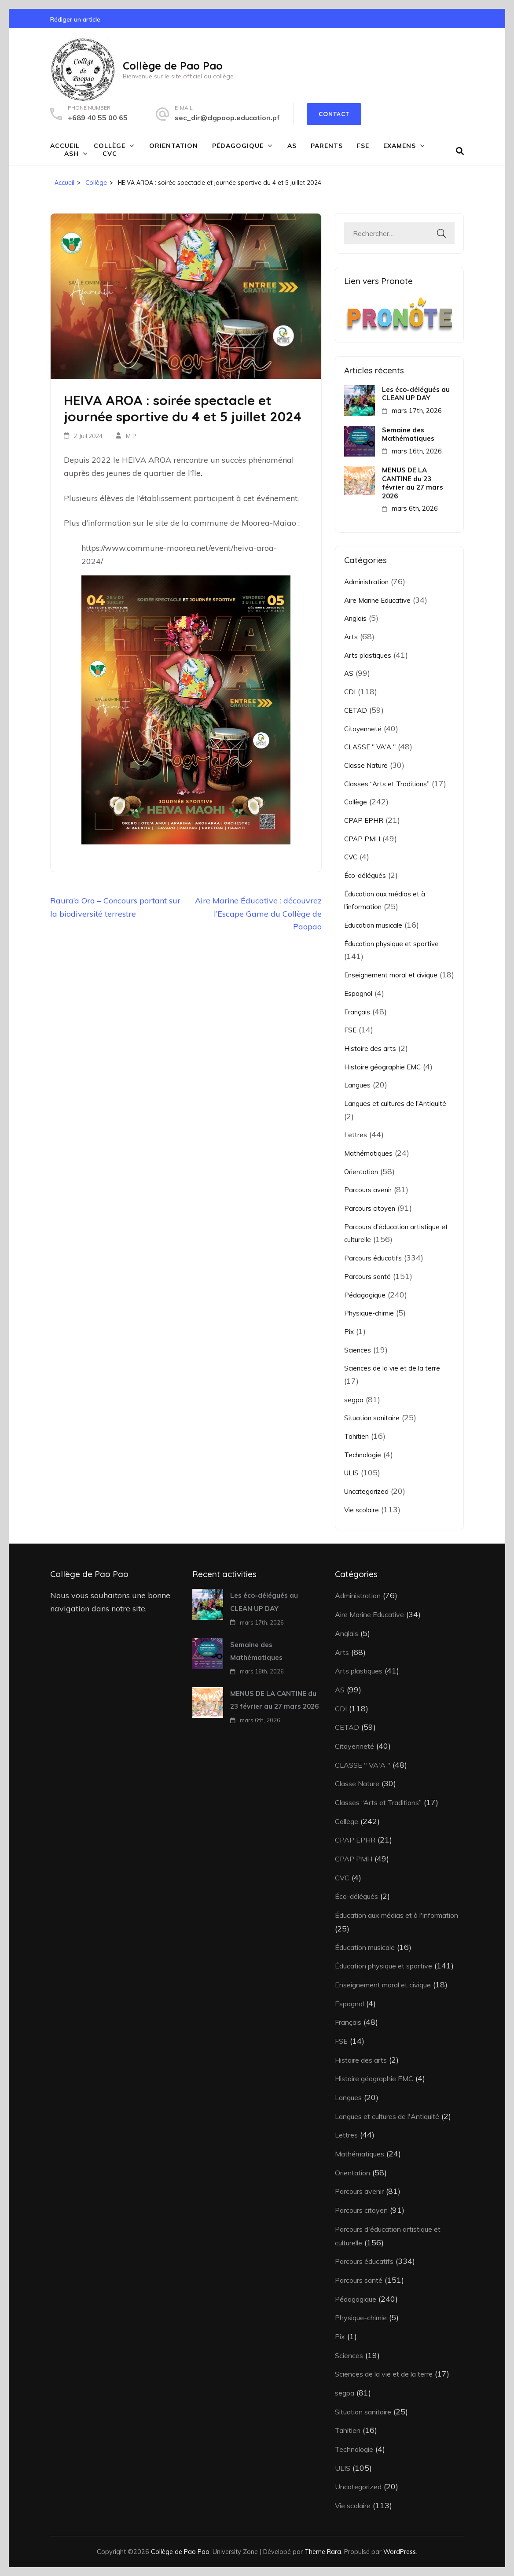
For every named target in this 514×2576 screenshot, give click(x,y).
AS (292, 146)
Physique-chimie (369, 1313)
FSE (363, 146)
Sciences (357, 1350)
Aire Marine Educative (377, 600)
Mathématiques (368, 1153)
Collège (109, 146)
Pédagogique (238, 146)
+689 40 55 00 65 (98, 117)
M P (131, 436)
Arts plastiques (367, 655)
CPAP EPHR (363, 820)
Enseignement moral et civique (390, 975)
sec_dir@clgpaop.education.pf (227, 117)
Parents (327, 146)
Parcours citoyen (369, 1208)
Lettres (355, 1135)
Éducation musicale (373, 925)
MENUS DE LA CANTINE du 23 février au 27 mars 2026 (412, 483)
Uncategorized (366, 1491)
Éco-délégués (365, 875)
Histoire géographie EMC (382, 1067)
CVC (110, 154)
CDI (350, 692)
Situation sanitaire (372, 1418)
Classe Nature (366, 765)
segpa (353, 1400)
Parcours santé (367, 1276)
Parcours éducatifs (373, 1258)
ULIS (351, 1473)
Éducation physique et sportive (391, 944)
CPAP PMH (362, 839)
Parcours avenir (368, 1190)
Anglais (355, 618)
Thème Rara (323, 2551)
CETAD (355, 710)
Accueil (65, 146)
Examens (399, 146)
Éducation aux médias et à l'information (396, 1915)
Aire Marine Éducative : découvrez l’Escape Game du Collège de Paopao (258, 914)
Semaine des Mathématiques (408, 434)
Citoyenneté (363, 729)
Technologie (362, 1455)
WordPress (399, 2551)
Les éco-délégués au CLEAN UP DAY (416, 393)
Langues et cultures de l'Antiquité (395, 1103)
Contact (334, 114)
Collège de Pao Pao (173, 65)
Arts (351, 637)
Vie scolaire (361, 1510)
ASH (71, 154)
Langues (357, 1085)
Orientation (173, 146)
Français (357, 1012)
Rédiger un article (75, 19)
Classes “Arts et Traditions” (387, 784)
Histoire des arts (370, 1048)
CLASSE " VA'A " (370, 747)
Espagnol (358, 993)
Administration (366, 582)
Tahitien (356, 1436)
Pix (349, 1331)
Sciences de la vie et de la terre (392, 1368)
